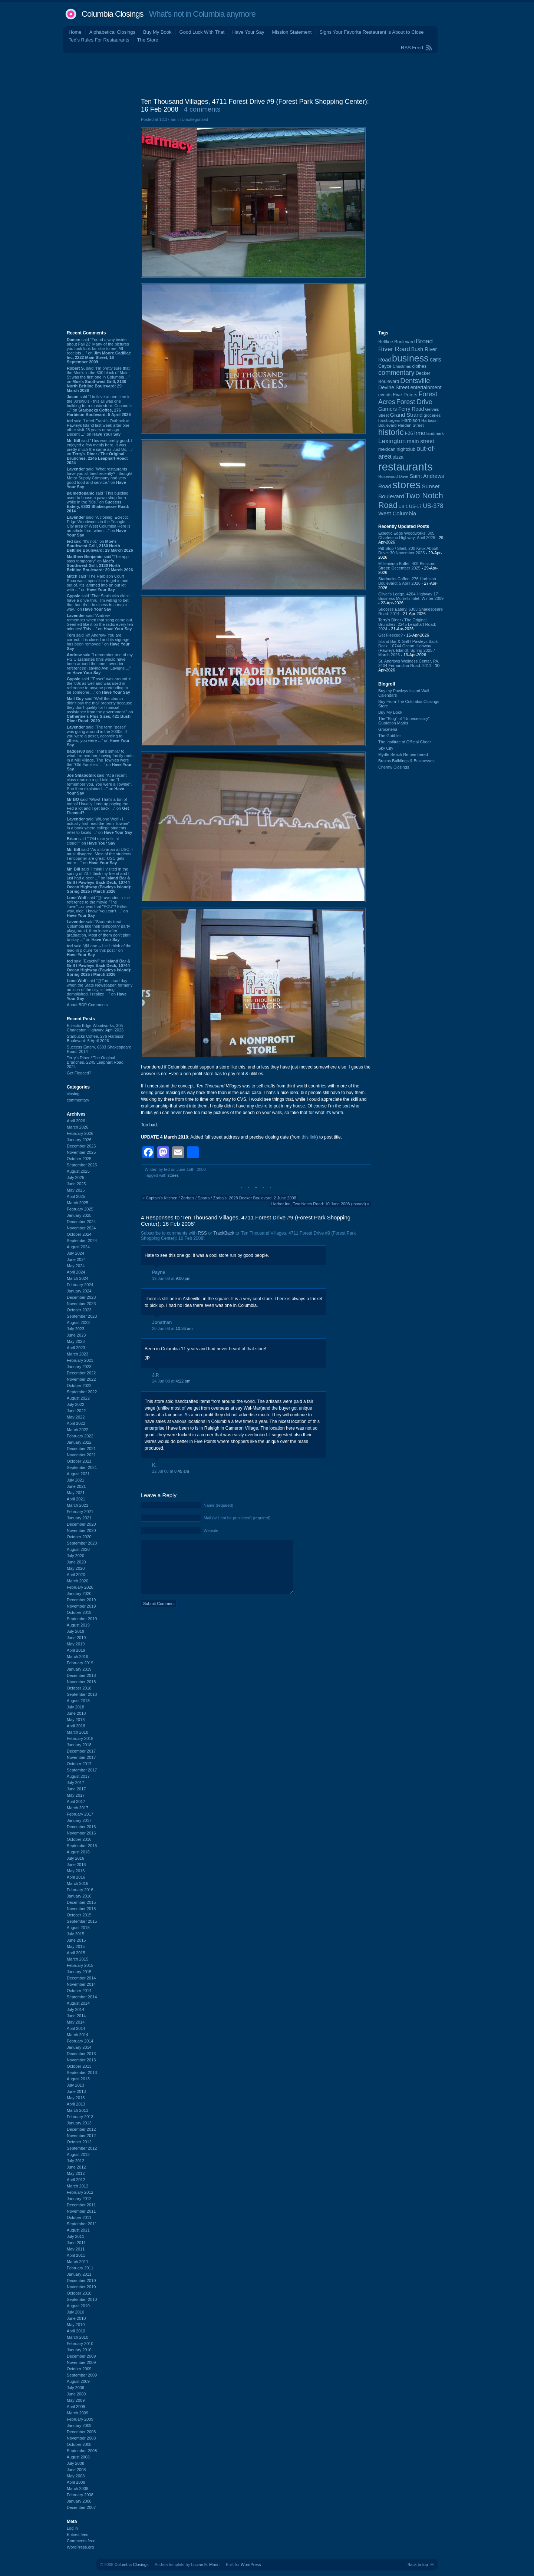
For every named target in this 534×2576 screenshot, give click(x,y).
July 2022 (75, 1404)
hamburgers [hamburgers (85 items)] (389, 420)
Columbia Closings (112, 14)
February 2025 (80, 1209)
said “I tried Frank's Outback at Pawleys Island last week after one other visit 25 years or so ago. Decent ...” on (98, 427)
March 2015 (77, 1959)
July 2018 (75, 1707)
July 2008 (75, 2463)
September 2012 (82, 2148)
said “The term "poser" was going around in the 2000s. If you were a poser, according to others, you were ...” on (98, 736)
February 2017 (80, 1814)
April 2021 (76, 1499)
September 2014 (82, 1997)
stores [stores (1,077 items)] (406, 485)
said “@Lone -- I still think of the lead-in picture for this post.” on (99, 950)
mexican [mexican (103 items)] (387, 449)
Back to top (418, 2564)
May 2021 (76, 1492)
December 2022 (81, 1373)
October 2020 (79, 1537)
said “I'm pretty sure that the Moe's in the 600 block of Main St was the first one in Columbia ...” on (98, 379)
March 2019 (77, 1656)
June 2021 (76, 1486)
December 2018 (81, 1675)
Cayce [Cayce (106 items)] (385, 366)
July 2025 (75, 1177)
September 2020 (82, 1543)
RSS (202, 1233)
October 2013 (79, 2066)
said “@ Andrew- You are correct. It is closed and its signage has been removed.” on (98, 642)
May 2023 (76, 1341)
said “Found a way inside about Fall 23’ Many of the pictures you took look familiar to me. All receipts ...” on (99, 350)
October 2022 (79, 1385)
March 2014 (77, 2034)
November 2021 (81, 1455)
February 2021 (80, 1511)
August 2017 (78, 1776)
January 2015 (79, 1971)
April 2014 (76, 2028)
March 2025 (77, 1203)
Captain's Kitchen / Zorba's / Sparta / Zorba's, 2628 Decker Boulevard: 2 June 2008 (221, 1198)
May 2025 (76, 1190)
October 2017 (79, 1763)
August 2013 (78, 2079)
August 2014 (78, 2003)
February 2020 (80, 1587)
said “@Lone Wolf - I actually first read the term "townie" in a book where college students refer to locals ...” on (99, 826)
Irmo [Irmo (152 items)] (419, 433)
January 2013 (79, 2123)
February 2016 (80, 1890)
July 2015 (75, 1934)
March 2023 (77, 1354)
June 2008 (76, 2469)
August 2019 (78, 1625)
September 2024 (82, 1240)
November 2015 (81, 1908)
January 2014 (79, 2047)
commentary (78, 1100)
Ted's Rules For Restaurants (99, 40)
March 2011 (77, 2261)
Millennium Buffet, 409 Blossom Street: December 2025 (406, 565)
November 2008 (81, 2438)
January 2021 (79, 1518)
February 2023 (80, 1360)
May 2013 (76, 2098)
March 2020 (77, 1581)
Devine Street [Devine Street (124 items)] (393, 387)
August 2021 (78, 1474)
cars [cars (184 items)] (435, 359)
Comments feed (81, 2541)
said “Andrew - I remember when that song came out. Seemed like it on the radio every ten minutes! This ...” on (100, 622)
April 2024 (76, 1272)
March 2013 (77, 2110)
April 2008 (76, 2482)
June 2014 (76, 2016)
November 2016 (81, 1833)
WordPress (251, 2564)
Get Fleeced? (79, 1073)
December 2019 (81, 1600)
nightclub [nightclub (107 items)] (406, 449)
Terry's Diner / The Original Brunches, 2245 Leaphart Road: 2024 (96, 1062)
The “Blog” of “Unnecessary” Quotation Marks (403, 720)
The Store (147, 40)
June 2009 (76, 2394)
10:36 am (184, 1328)
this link (308, 1137)
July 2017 (75, 1782)
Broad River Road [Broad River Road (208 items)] (405, 345)
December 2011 (81, 2205)
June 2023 (76, 1335)
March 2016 (77, 1883)
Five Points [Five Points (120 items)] (405, 394)
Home (75, 32)
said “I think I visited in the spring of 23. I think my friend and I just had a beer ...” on (99, 880)
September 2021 (82, 1467)
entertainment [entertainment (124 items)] (425, 387)
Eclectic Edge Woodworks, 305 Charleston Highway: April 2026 (95, 1027)
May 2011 (76, 2249)
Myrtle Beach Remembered (403, 754)
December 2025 (81, 1146)
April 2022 (76, 1423)
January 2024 (79, 1291)
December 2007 (81, 2507)
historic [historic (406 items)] (390, 432)
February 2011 (80, 2268)
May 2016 (76, 1871)
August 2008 (78, 2457)
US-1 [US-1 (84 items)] (403, 506)
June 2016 (76, 1864)
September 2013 (82, 2072)
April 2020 (76, 1574)
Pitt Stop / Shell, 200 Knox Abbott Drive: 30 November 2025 (408, 550)
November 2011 (81, 2211)
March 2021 (77, 1505)
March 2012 (77, 2186)
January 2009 (79, 2425)
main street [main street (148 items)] (420, 441)
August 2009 (78, 2381)
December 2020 (81, 1524)
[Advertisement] (267, 73)
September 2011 (82, 2224)
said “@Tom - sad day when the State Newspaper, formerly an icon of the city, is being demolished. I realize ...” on (99, 989)
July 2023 (75, 1329)
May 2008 (76, 2476)
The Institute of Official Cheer (404, 742)
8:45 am (181, 1471)
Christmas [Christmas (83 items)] (402, 366)
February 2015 (80, 1965)
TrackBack (223, 1233)
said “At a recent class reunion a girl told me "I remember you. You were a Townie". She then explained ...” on (99, 784)
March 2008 (77, 2488)
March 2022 (77, 1429)
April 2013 (76, 2104)
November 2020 (81, 1530)
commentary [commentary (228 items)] (396, 372)
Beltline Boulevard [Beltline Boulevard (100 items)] (396, 341)
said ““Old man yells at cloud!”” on (93, 840)
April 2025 (76, 1196)
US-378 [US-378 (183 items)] (433, 505)
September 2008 (82, 2450)
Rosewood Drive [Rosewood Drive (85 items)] (393, 476)
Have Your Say (248, 32)
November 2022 (81, 1379)
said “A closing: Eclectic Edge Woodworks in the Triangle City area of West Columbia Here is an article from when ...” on (99, 526)
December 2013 (81, 2053)
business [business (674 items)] (410, 358)
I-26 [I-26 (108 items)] (409, 433)
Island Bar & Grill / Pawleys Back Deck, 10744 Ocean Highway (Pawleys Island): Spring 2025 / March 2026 (408, 648)
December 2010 (81, 2280)
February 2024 (80, 1284)
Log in (72, 2528)
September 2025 (82, 1165)
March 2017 (77, 1808)
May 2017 (76, 1795)
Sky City (385, 748)
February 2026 (80, 1133)
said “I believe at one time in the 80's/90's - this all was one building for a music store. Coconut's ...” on (99, 405)
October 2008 (79, 2444)
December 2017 (81, 1751)
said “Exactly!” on (99, 968)
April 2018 (76, 1726)
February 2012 (80, 2192)
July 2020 (75, 1555)
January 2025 (79, 1215)
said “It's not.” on (100, 545)
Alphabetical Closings (112, 32)
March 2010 (77, 2337)
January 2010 (79, 2350)
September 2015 (82, 1921)
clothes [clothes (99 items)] (419, 366)
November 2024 (81, 1228)
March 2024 (77, 1278)
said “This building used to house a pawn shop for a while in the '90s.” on (98, 502)
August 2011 (78, 2230)
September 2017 (82, 1770)
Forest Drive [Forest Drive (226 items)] (414, 402)
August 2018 (78, 1700)
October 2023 (79, 1310)
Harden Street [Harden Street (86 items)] (410, 425)
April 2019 (76, 1650)
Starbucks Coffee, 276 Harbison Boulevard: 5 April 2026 (96, 1038)
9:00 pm (183, 1278)
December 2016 (81, 1826)
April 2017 (76, 1801)
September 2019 (82, 1618)
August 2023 (78, 1322)
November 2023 (81, 1303)
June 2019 (76, 1637)
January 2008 (79, 2501)
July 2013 (75, 2085)
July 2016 (75, 1858)
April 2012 (76, 2179)
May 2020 (76, 1568)
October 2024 (79, 1234)
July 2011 (75, 2236)
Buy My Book (157, 32)
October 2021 (79, 1461)
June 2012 (76, 2167)
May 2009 (76, 2400)
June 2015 (76, 1940)
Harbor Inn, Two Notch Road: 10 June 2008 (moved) (318, 1204)
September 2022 (82, 1392)
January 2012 (79, 2198)
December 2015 (81, 1902)
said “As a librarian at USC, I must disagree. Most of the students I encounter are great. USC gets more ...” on (100, 856)
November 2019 (81, 1606)
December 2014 (81, 1978)
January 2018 (79, 1745)
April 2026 (76, 1121)
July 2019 (75, 1631)
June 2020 (76, 1562)
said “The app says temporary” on (100, 563)
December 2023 (81, 1297)
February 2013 (80, 2116)
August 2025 (78, 1171)
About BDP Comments (87, 1005)
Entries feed (78, 2534)
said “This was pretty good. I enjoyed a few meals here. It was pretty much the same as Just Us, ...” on (100, 451)
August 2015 (78, 1927)
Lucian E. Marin (205, 2564)
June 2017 (76, 1789)
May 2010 (76, 2324)
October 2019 (79, 1612)
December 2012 (81, 2129)
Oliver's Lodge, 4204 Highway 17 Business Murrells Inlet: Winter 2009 (411, 596)
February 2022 (80, 1436)
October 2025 (79, 1158)
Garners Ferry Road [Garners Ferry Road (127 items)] (401, 409)
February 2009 (80, 2419)
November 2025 (81, 1152)
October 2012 (79, 2142)
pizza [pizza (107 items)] (398, 457)
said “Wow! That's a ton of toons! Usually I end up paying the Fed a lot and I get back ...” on (98, 806)
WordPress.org (80, 2547)
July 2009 (75, 2387)
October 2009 (79, 2369)
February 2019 (80, 1663)
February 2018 (80, 1738)
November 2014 (81, 1984)
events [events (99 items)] (385, 394)
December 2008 (81, 2432)
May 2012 (76, 2173)
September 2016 (82, 1845)
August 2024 (78, 1247)
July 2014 (75, 2009)
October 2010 (79, 2293)
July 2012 (75, 2161)
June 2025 (76, 1184)
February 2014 (80, 2041)
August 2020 (78, 1549)
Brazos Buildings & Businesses (406, 761)
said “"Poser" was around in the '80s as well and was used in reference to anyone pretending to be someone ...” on (99, 685)
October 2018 (79, 1688)
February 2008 (80, 2495)
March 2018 (77, 1732)
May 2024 (76, 1266)
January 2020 (79, 1593)
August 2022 (78, 1398)
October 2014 (79, 1990)
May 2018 (76, 1719)
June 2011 (76, 2242)
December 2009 (81, 2356)
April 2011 (76, 2255)
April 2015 (76, 1953)
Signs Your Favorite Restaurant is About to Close (371, 32)
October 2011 (79, 2217)
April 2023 (76, 1347)
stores (173, 1175)
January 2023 (79, 1366)
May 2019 (76, 1644)
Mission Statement (292, 32)
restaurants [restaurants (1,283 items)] (405, 466)
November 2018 (81, 1682)
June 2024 (76, 1259)
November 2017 (81, 1757)
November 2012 (81, 2135)
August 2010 (78, 2305)
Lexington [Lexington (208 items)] (392, 441)
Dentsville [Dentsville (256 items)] (415, 380)
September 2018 (82, 1694)
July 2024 (75, 1253)
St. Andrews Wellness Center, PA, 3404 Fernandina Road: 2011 (408, 663)
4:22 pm (183, 1381)
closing (73, 1094)
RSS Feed (412, 47)
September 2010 (82, 2299)
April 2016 (76, 1877)
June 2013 (76, 2091)
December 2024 (81, 1221)
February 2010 (80, 2343)
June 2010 (76, 2318)
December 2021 (81, 1448)
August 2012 (78, 2154)
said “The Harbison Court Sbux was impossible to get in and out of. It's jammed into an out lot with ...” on (97, 583)
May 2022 (76, 1417)
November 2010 (81, 2287)
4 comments (202, 109)
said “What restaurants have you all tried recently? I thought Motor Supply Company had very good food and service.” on (99, 478)
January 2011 (79, 2274)
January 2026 (79, 1139)
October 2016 (79, 1839)
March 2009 (77, 2413)
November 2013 (81, 2060)
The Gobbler (389, 735)
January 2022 (79, 1442)
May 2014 (76, 2022)
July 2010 (75, 2312)
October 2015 (79, 1915)
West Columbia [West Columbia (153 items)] (397, 513)
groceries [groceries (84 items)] (432, 415)
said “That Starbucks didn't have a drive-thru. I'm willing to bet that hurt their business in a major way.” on (98, 602)
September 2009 (82, 2375)
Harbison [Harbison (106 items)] (410, 420)
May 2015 (76, 1946)
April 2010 (76, 2331)
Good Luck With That (202, 32)
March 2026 (77, 1127)
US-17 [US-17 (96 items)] (415, 506)
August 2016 (78, 1852)
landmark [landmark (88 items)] (435, 433)
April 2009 (76, 2406)
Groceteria (387, 729)
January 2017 (79, 1820)
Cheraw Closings (393, 767)
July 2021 (75, 1480)
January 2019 (79, 1669)
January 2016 (79, 1896)
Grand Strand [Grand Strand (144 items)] (406, 415)
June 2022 (76, 1410)
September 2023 (82, 1316)
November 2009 (81, 2362)
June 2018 (76, 1713)
